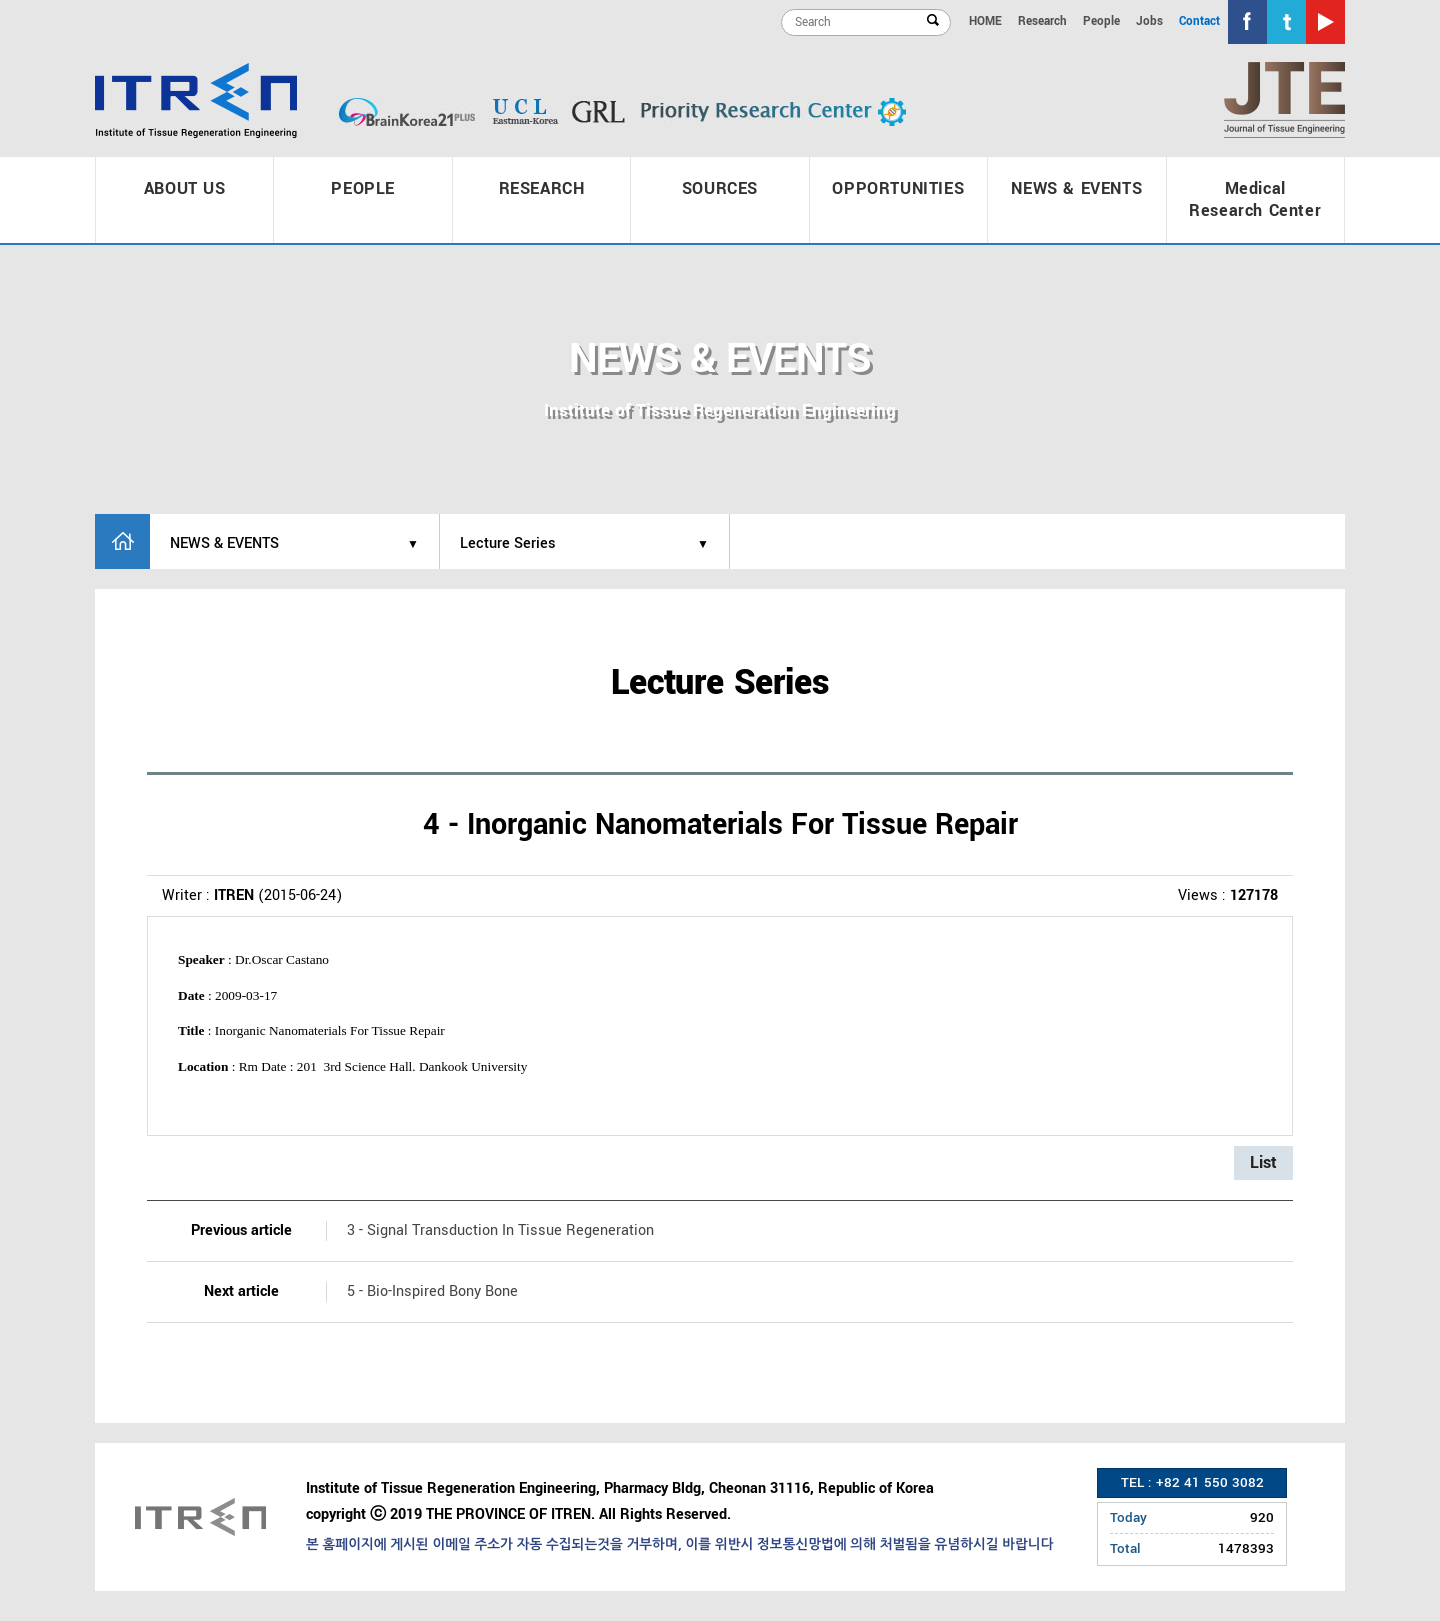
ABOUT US (185, 188)
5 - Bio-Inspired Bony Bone (432, 1291)
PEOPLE (363, 188)
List (1263, 1162)
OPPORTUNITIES (898, 188)
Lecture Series (508, 543)
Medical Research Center (1255, 199)
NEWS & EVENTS (1076, 188)
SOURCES (720, 188)
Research (1042, 21)
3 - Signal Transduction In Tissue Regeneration (500, 1230)
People (1101, 21)
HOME (985, 21)
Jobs (1149, 21)
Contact (1199, 21)
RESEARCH (542, 188)
